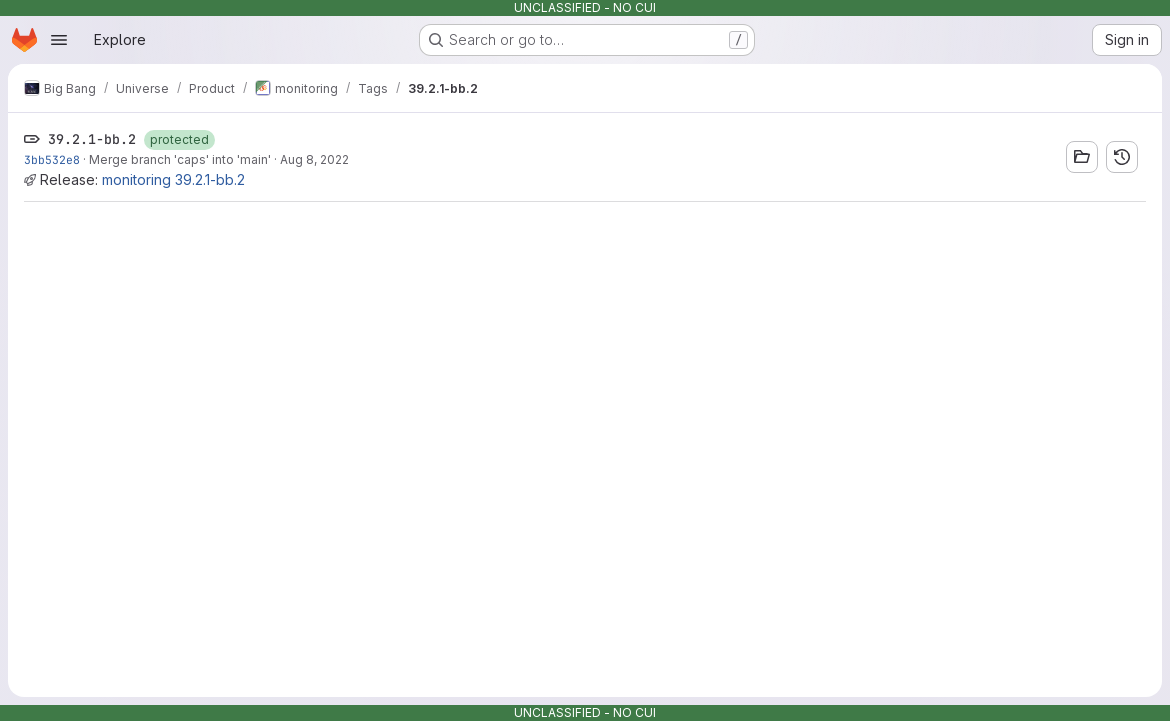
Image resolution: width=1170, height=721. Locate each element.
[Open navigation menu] (59, 40)
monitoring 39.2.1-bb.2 (173, 179)
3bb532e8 (52, 159)
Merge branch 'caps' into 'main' (180, 159)
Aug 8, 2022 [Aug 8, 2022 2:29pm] (314, 159)
